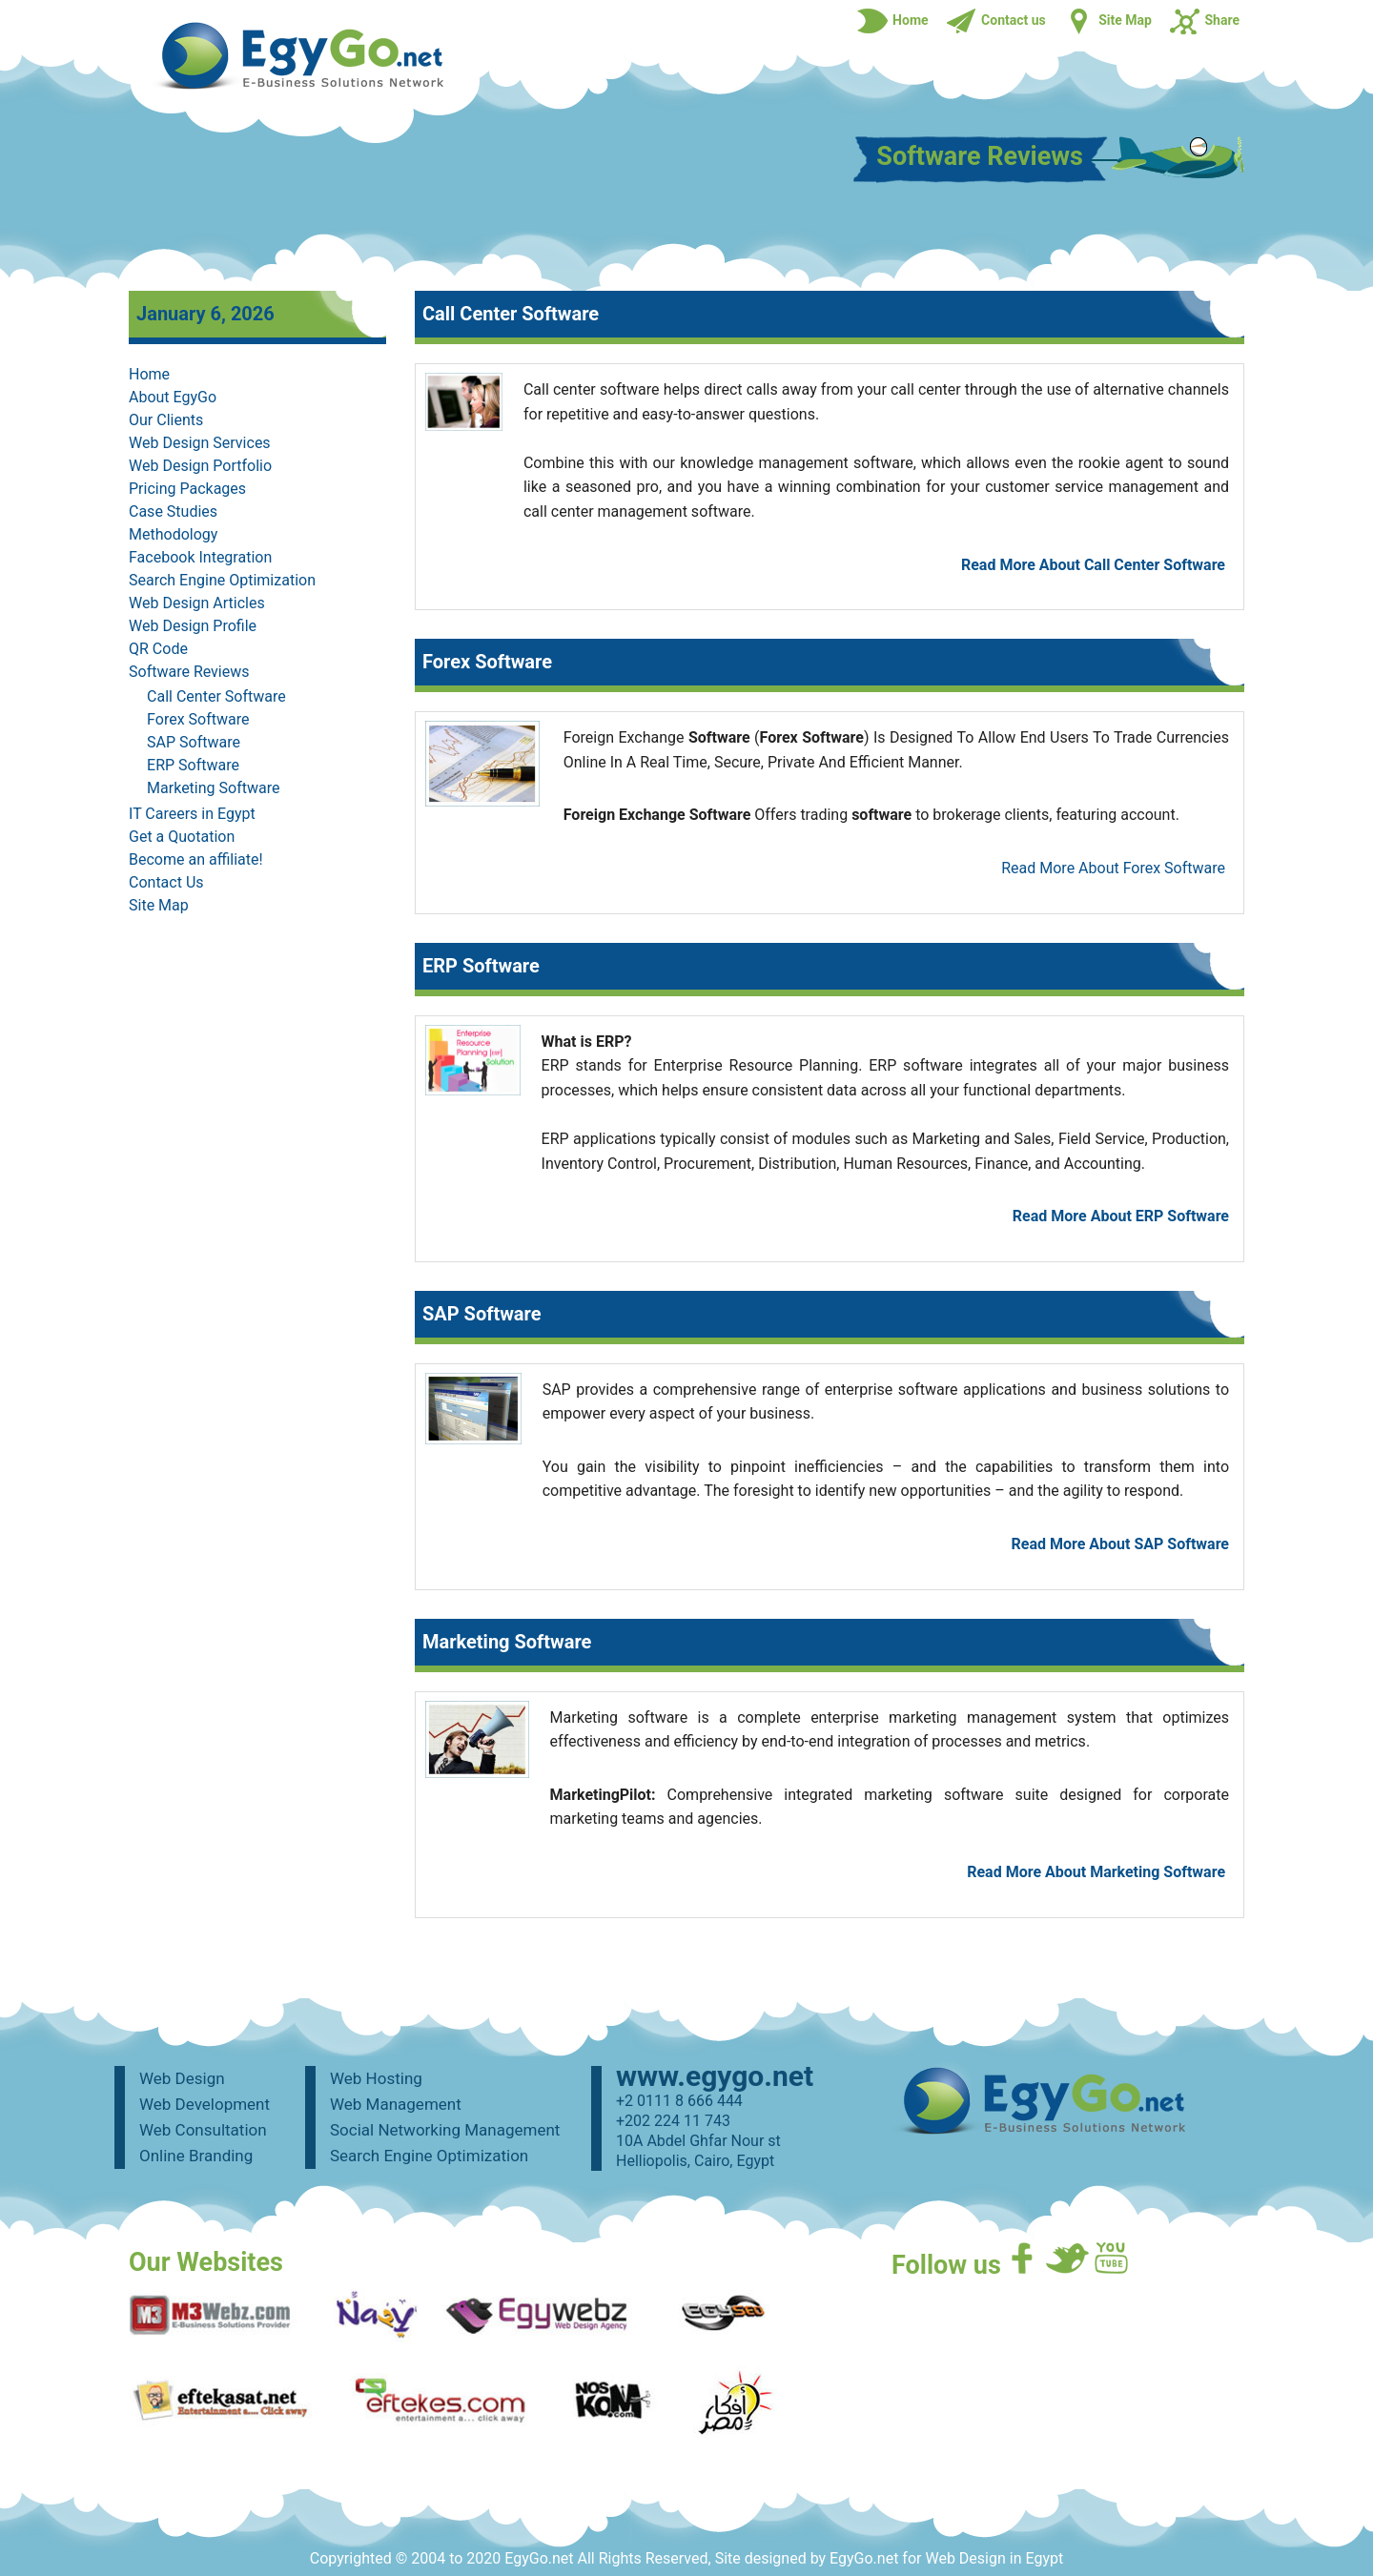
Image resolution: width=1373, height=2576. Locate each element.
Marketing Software (213, 788)
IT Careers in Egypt (192, 814)
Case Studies (173, 511)
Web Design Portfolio (200, 466)
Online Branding (196, 2155)
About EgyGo (172, 397)
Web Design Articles (197, 603)
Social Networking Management (445, 2129)
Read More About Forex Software (1113, 868)
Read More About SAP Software (1120, 1544)
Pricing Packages (187, 489)
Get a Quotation (182, 837)
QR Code (158, 649)
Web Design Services (200, 443)
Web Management (395, 2104)
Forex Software (198, 719)
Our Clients (166, 420)
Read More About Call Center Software (1093, 565)
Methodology (173, 534)
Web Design (182, 2078)
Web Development (204, 2104)
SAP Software (193, 742)
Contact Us (166, 882)
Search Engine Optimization (222, 580)
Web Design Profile (192, 626)
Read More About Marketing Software (1096, 1872)
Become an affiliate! (196, 859)
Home (149, 374)
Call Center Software (216, 696)
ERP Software (193, 765)
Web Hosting (376, 2078)
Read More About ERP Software (1121, 1216)
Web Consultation (203, 2129)
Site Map (159, 905)
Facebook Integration (200, 557)
